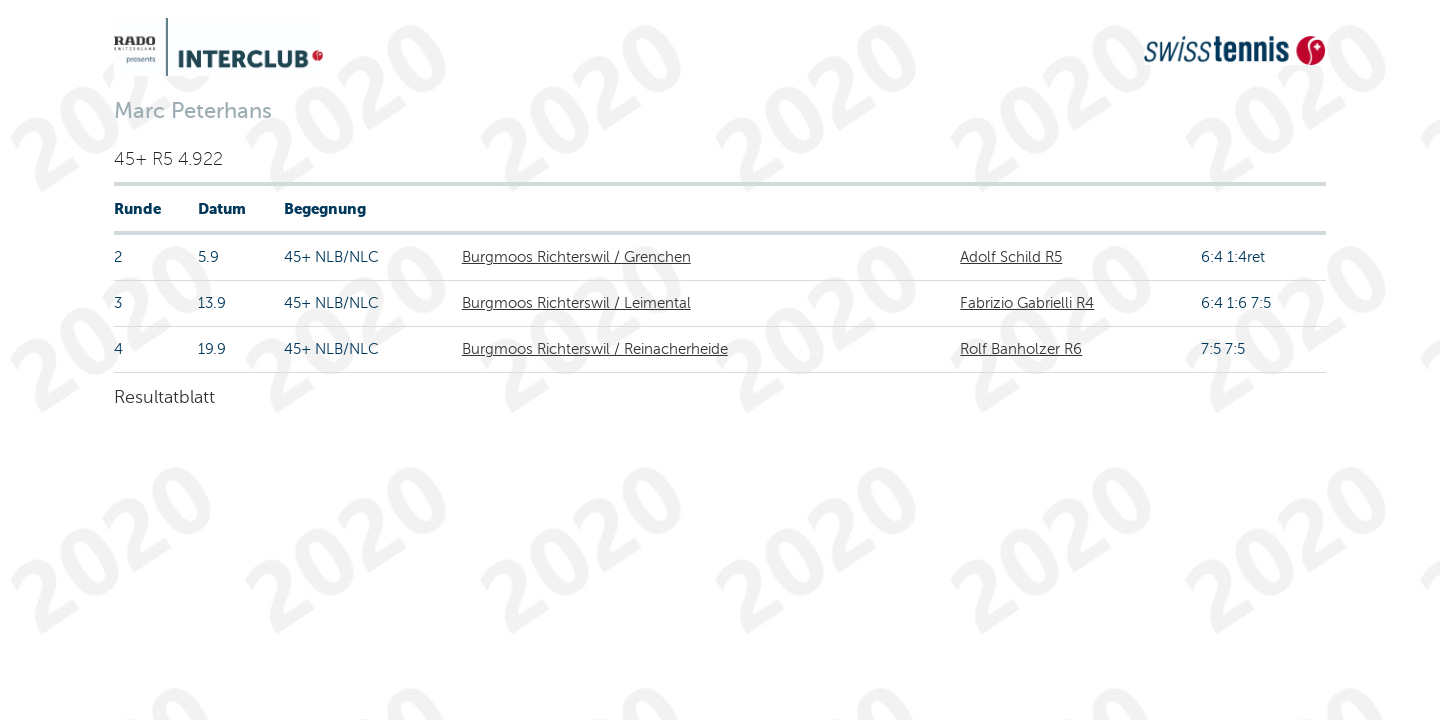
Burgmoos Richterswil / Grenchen (576, 257)
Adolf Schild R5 (1011, 257)
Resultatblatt (164, 397)
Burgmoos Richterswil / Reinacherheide (595, 349)
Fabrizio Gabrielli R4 (1027, 303)
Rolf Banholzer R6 (1021, 349)
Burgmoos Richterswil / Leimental (576, 303)
